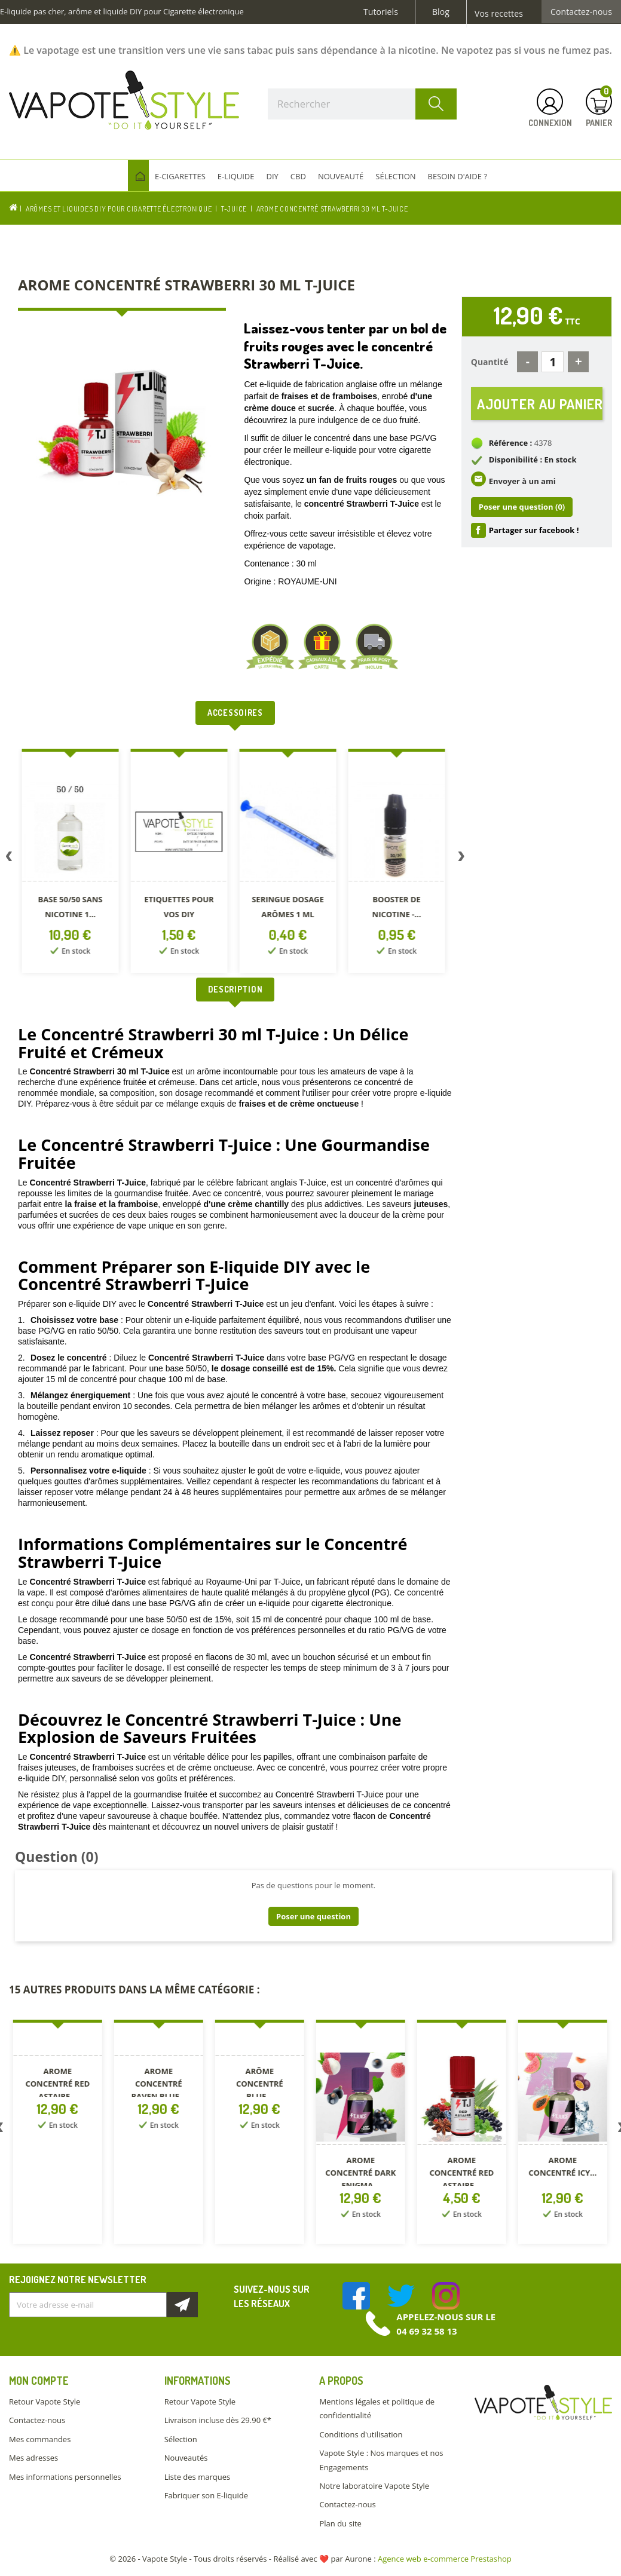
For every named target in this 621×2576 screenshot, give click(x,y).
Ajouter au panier (539, 403)
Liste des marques (197, 2476)
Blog (440, 12)
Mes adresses (33, 2457)
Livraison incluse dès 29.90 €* (217, 2420)
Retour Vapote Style (44, 2401)
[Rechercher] (362, 104)
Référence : (511, 443)
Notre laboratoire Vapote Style (374, 2485)
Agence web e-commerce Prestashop (445, 2558)
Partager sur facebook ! (534, 530)
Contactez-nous (581, 12)
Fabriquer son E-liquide (206, 2495)
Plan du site (340, 2523)
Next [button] (461, 859)
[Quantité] (553, 361)
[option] (72, 863)
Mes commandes (40, 2439)
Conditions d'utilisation (360, 2434)
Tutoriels (380, 12)
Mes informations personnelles (65, 2476)
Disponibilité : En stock (533, 460)
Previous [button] (9, 859)
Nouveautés (186, 2457)
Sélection (180, 2439)
